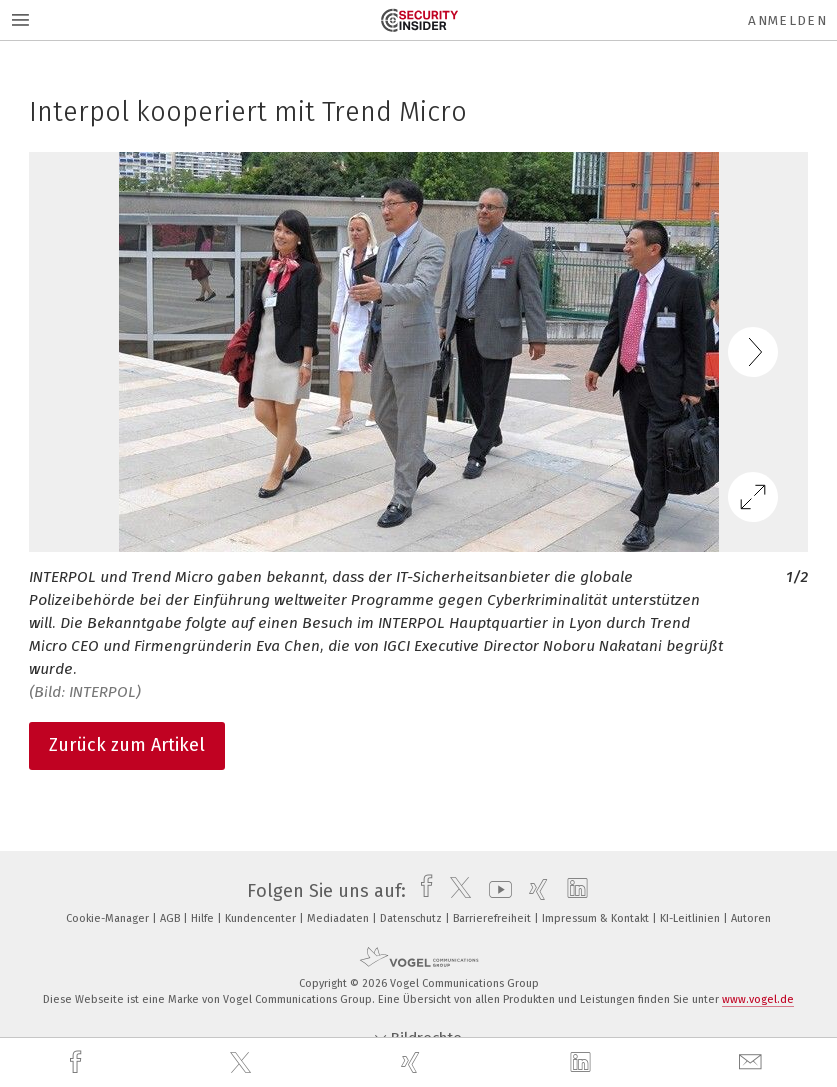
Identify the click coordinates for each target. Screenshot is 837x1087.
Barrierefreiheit (493, 918)
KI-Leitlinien (691, 918)
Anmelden (787, 20)
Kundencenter (262, 918)
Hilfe (204, 918)
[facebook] (78, 1062)
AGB (171, 918)
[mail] (753, 1062)
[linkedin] (583, 1063)
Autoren (751, 918)
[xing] (413, 1062)
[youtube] (495, 891)
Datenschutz (412, 918)
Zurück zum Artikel (127, 745)
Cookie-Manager (109, 918)
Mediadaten (339, 918)
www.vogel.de (758, 999)
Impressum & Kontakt (597, 918)
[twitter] (243, 1063)
